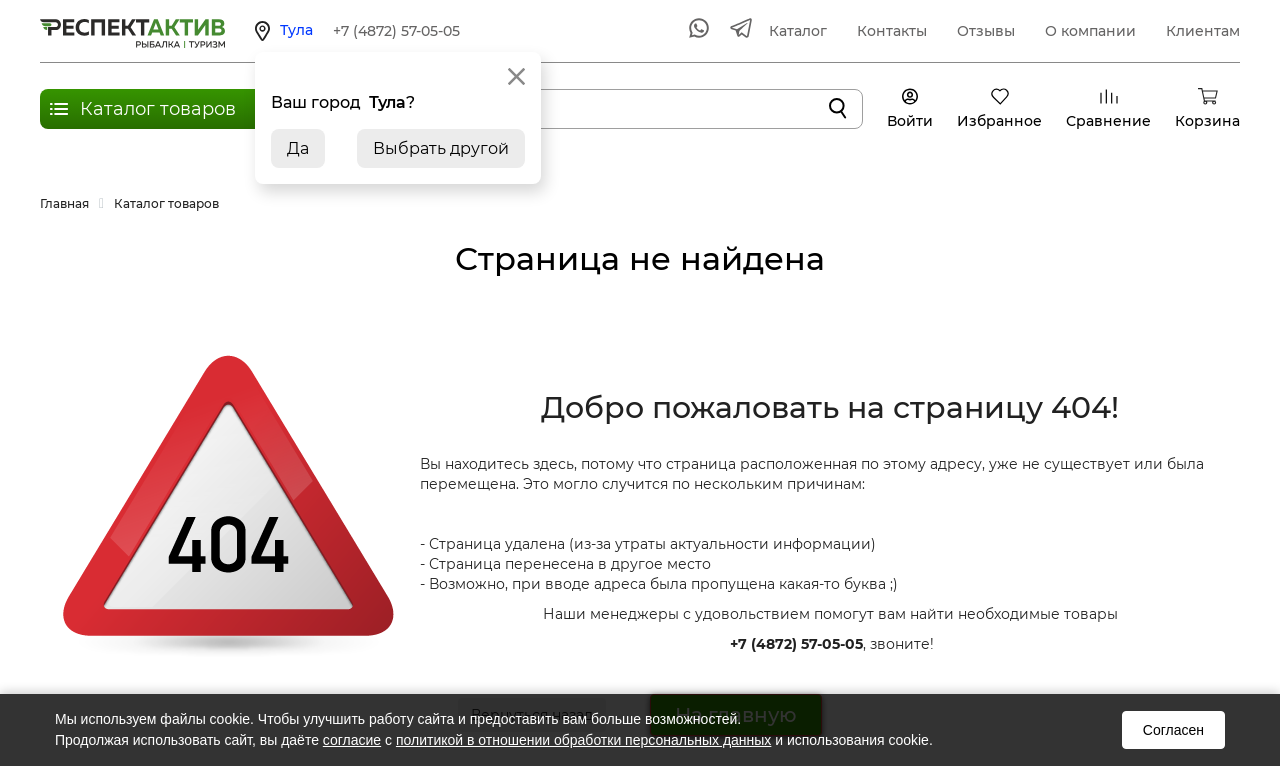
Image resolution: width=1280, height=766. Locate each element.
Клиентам (1203, 31)
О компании (1090, 31)
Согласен (1173, 730)
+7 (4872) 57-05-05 (396, 31)
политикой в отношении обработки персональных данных (583, 740)
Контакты (892, 31)
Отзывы (986, 31)
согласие (352, 740)
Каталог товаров (158, 109)
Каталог (798, 31)
